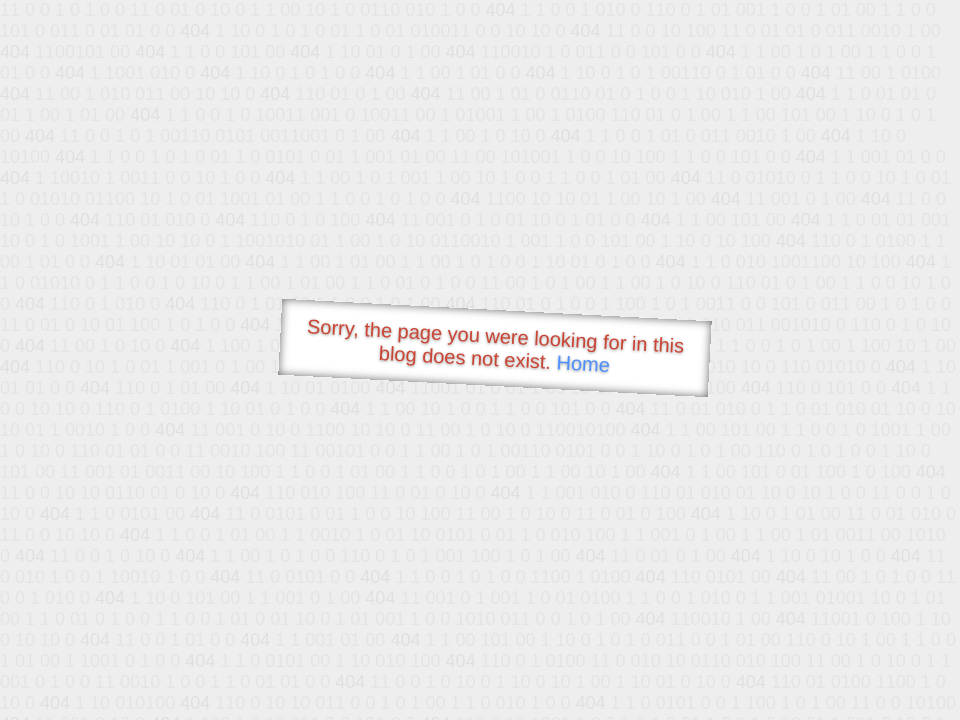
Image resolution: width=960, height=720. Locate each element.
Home (583, 363)
